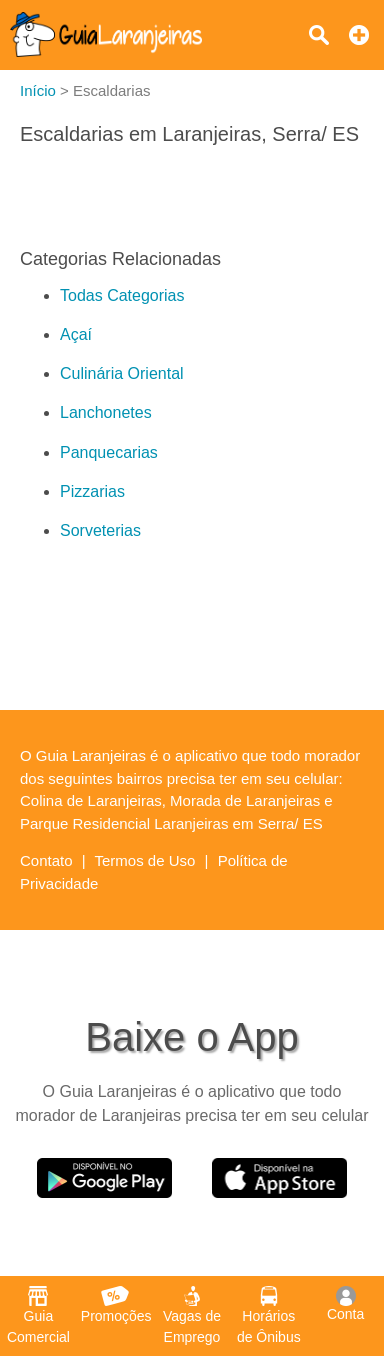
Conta (345, 1304)
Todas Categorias (122, 295)
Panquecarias (109, 452)
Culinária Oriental (122, 373)
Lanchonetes (106, 412)
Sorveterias (100, 530)
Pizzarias (92, 491)
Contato (46, 860)
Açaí (76, 334)
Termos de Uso (145, 860)
